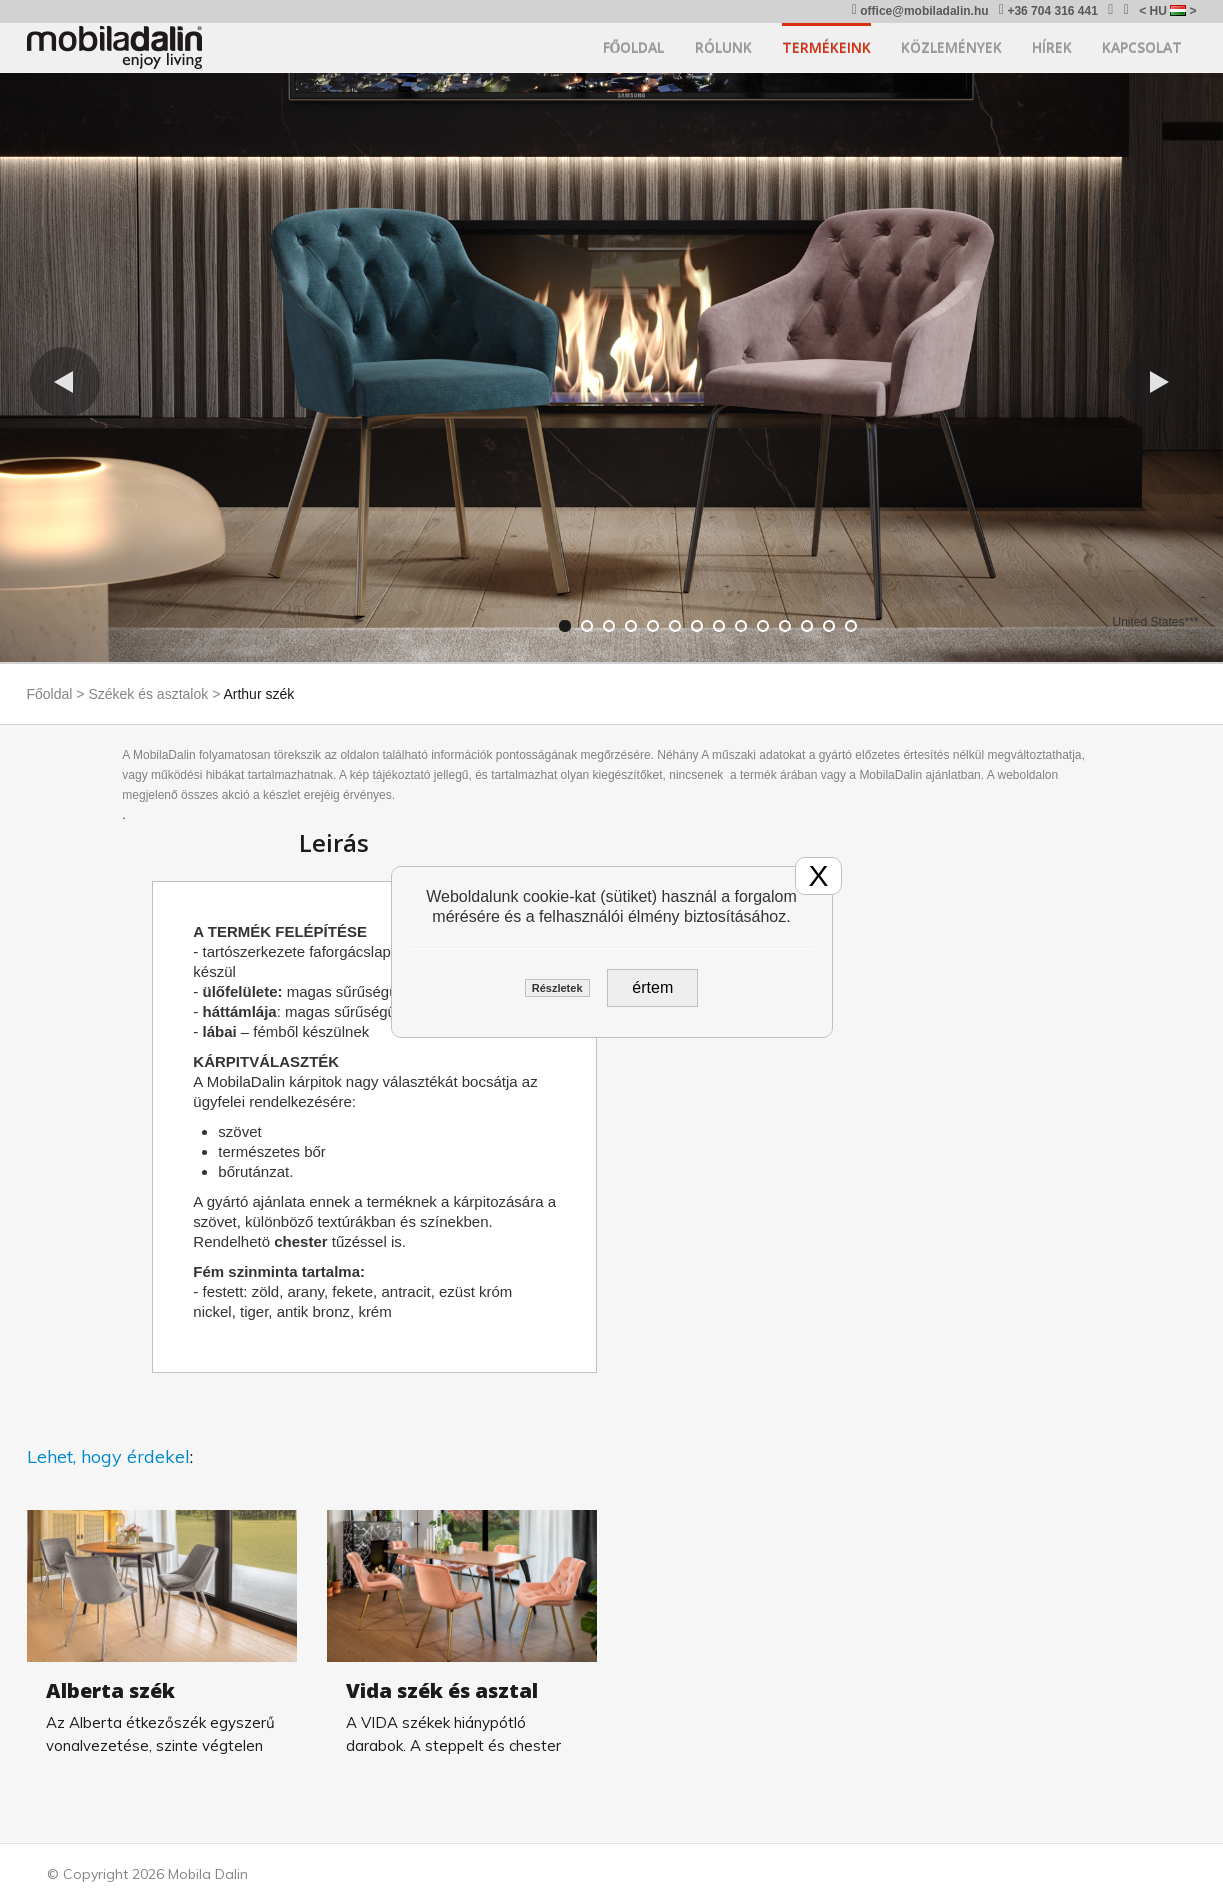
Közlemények (951, 47)
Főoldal (634, 47)
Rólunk (723, 47)
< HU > (1167, 11)
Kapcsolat (1142, 47)
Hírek (1052, 47)
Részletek (557, 988)
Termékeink (826, 47)
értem (652, 987)
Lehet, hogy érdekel (108, 1456)
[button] (65, 382)
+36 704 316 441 (1048, 10)
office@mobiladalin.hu (920, 10)
